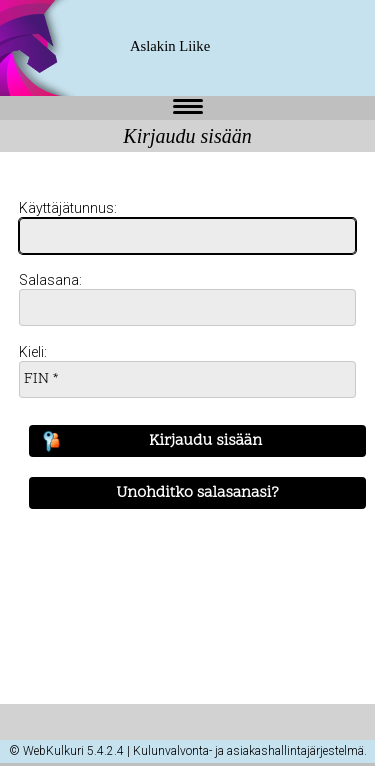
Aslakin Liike (170, 46)
